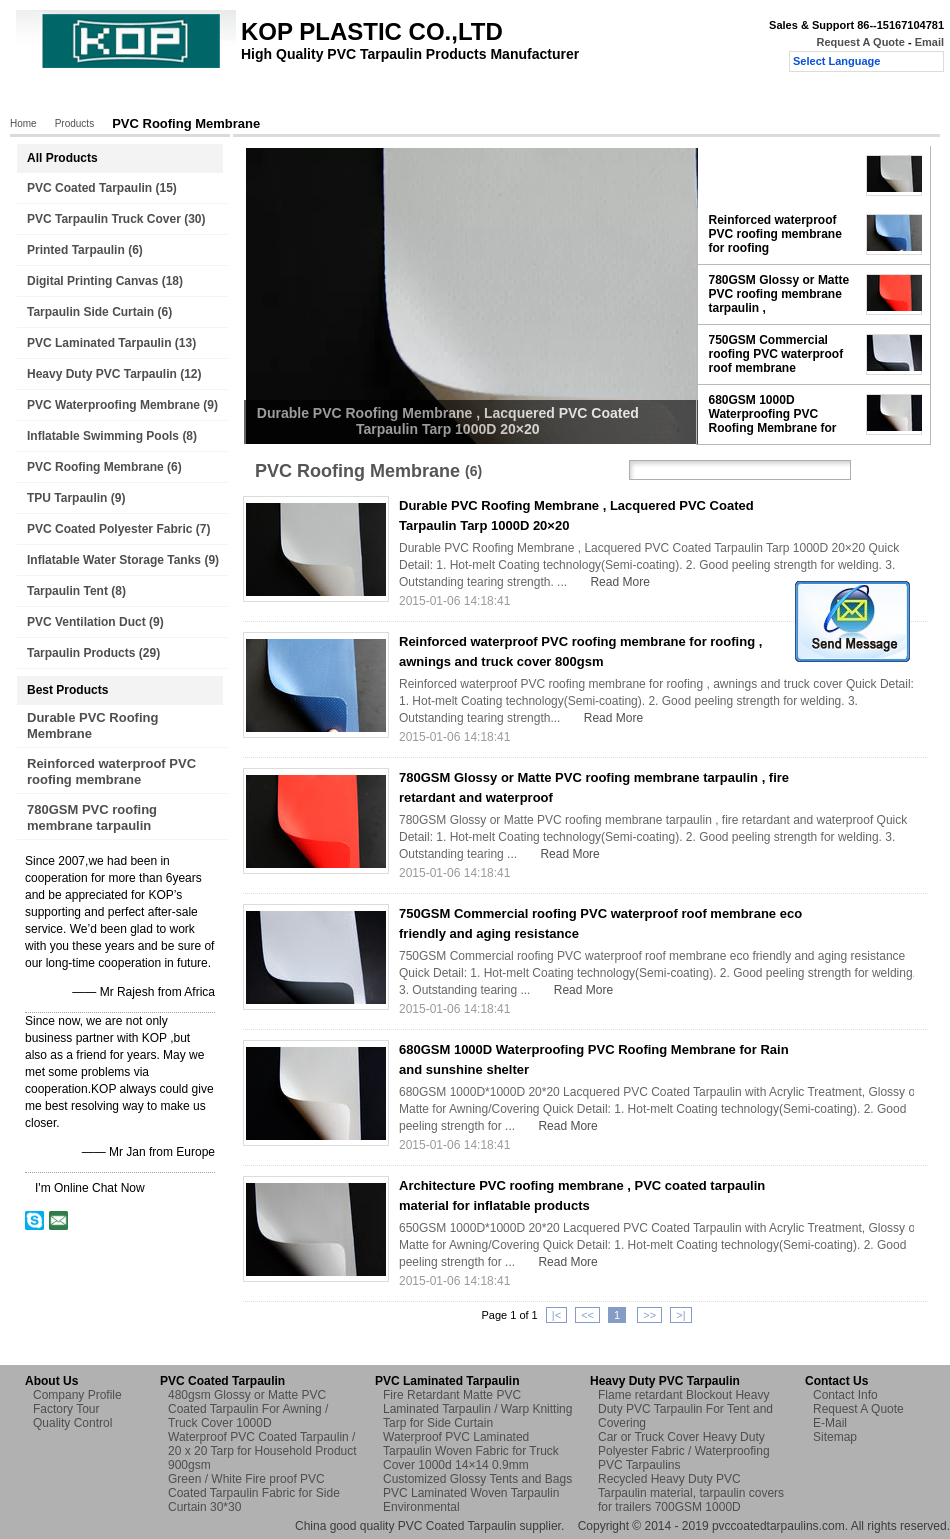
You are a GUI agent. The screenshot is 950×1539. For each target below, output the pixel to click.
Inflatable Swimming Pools (103, 436)
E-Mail (830, 1423)
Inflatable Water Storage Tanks (114, 560)
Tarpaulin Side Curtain (90, 312)
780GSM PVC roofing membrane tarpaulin (92, 817)
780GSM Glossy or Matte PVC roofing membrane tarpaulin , (779, 294)
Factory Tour (286, 97)
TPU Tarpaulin (67, 498)
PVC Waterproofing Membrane (113, 405)
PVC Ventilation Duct (86, 622)
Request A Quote (860, 42)
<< (587, 1315)
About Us (197, 97)
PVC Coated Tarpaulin (89, 188)
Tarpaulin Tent (67, 591)
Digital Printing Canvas (92, 281)
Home (50, 97)
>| (680, 1315)
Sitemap (835, 1437)
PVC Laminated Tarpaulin (99, 343)
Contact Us (488, 97)
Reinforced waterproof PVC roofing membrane (111, 771)
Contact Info (845, 1395)
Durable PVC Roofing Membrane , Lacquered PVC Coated (774, 175)
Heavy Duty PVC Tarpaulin (102, 374)
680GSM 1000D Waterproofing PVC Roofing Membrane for (773, 414)
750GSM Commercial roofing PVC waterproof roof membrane (776, 354)
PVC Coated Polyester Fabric (109, 529)
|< (556, 1315)
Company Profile (77, 1395)
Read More (619, 582)
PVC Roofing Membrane (95, 467)
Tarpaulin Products (81, 653)
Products (119, 97)
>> (649, 1315)
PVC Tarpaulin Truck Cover (104, 219)
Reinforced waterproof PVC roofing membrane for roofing (775, 234)
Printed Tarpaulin (76, 250)
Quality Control (388, 97)
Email (929, 42)
